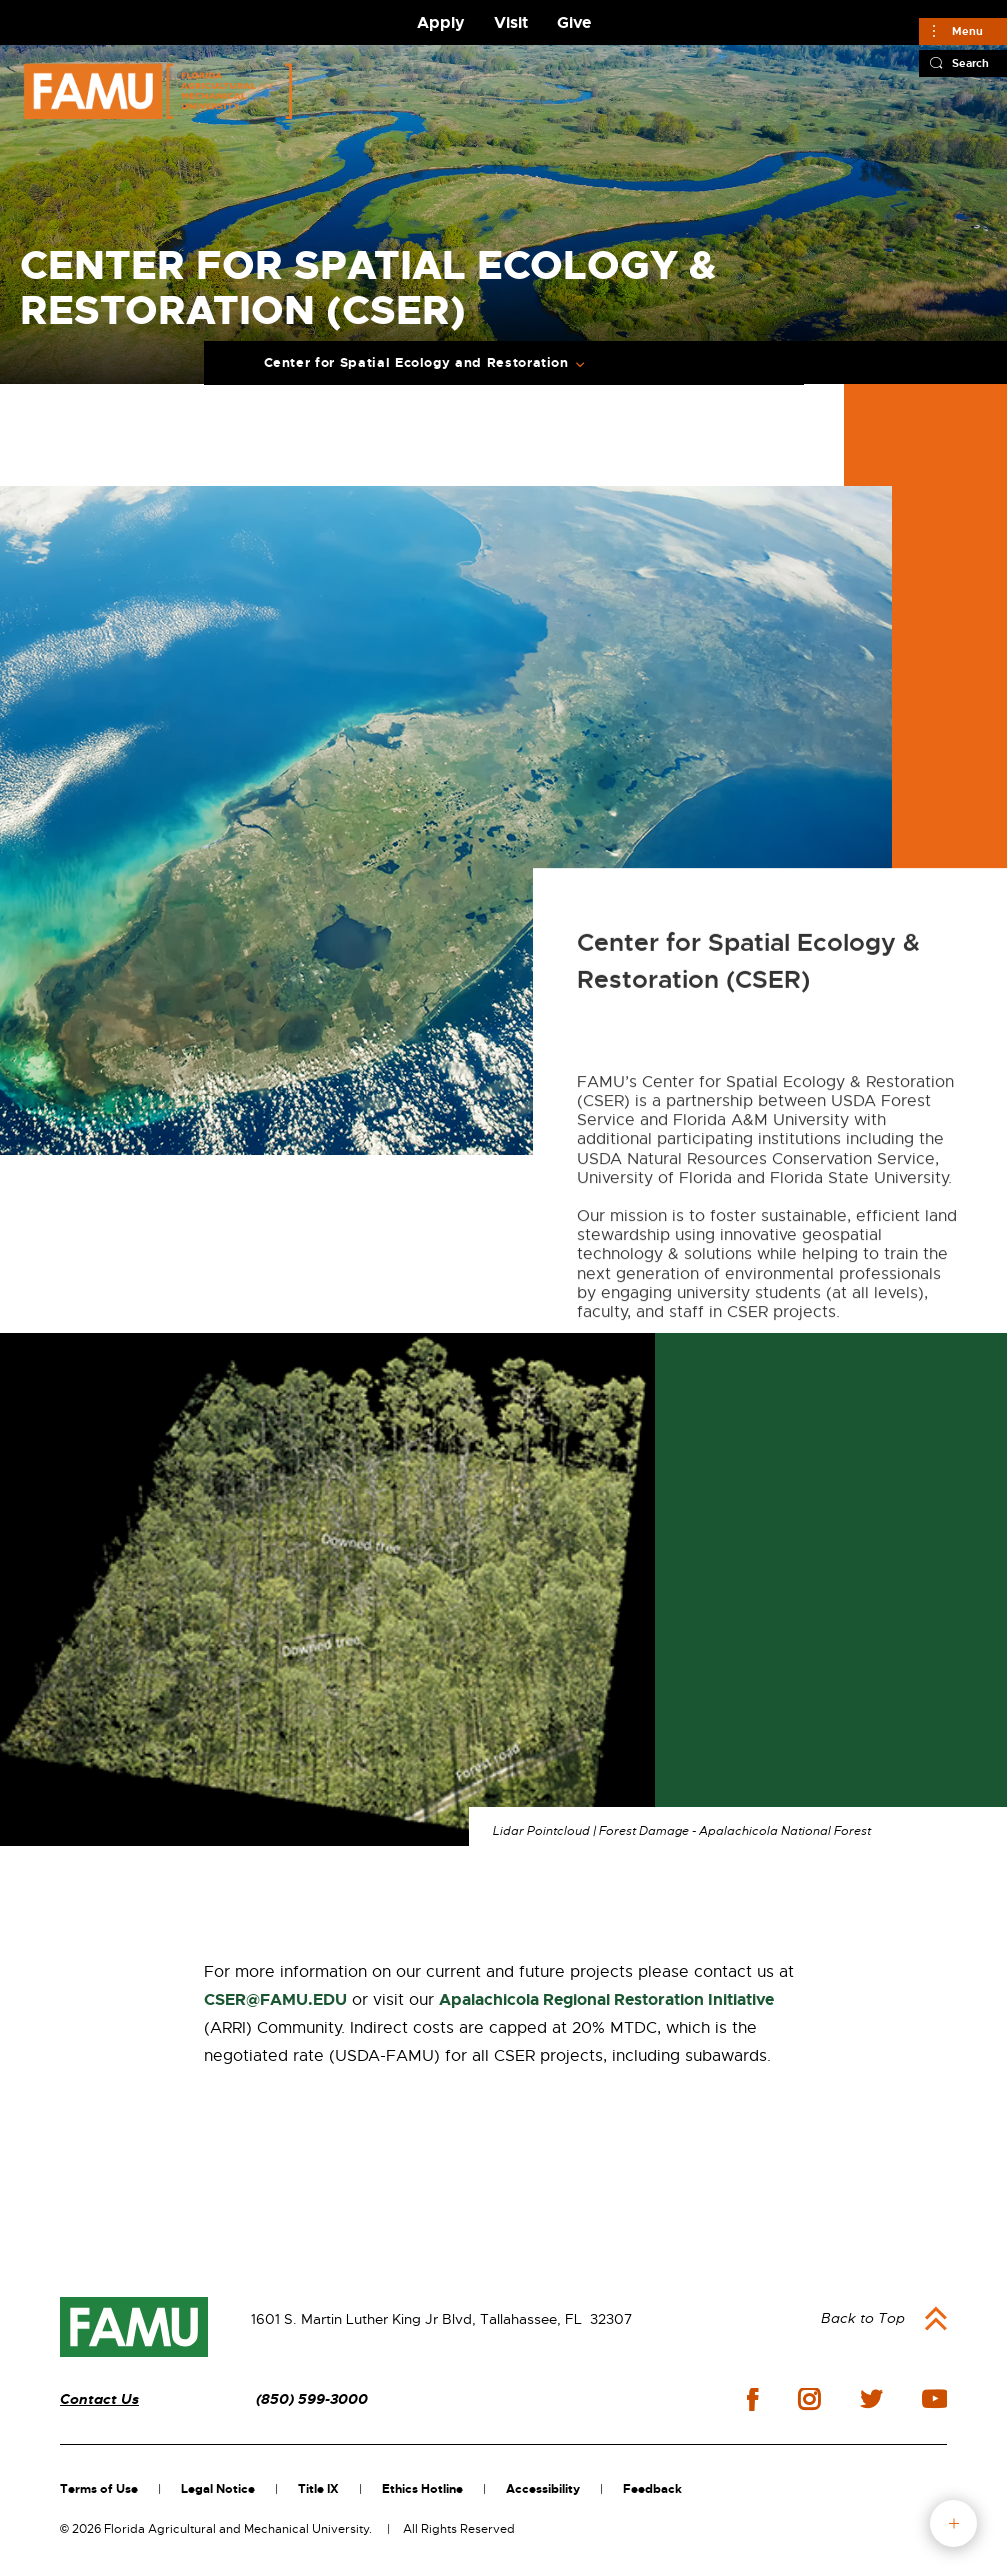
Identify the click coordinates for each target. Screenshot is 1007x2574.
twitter (871, 2399)
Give (574, 22)
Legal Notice (218, 2489)
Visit (511, 22)
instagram (809, 2399)
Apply (441, 22)
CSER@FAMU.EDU (275, 1999)
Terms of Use (99, 2489)
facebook (752, 2399)
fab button (953, 2523)
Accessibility (543, 2489)
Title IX (318, 2489)
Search (970, 63)
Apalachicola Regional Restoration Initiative (606, 1999)
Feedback (652, 2489)
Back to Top (863, 2318)
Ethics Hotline (422, 2489)
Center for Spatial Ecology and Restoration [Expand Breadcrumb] (416, 363)
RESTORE (781, 1890)
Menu (967, 31)
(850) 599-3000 (312, 2399)
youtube (934, 2399)
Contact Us (99, 2399)
